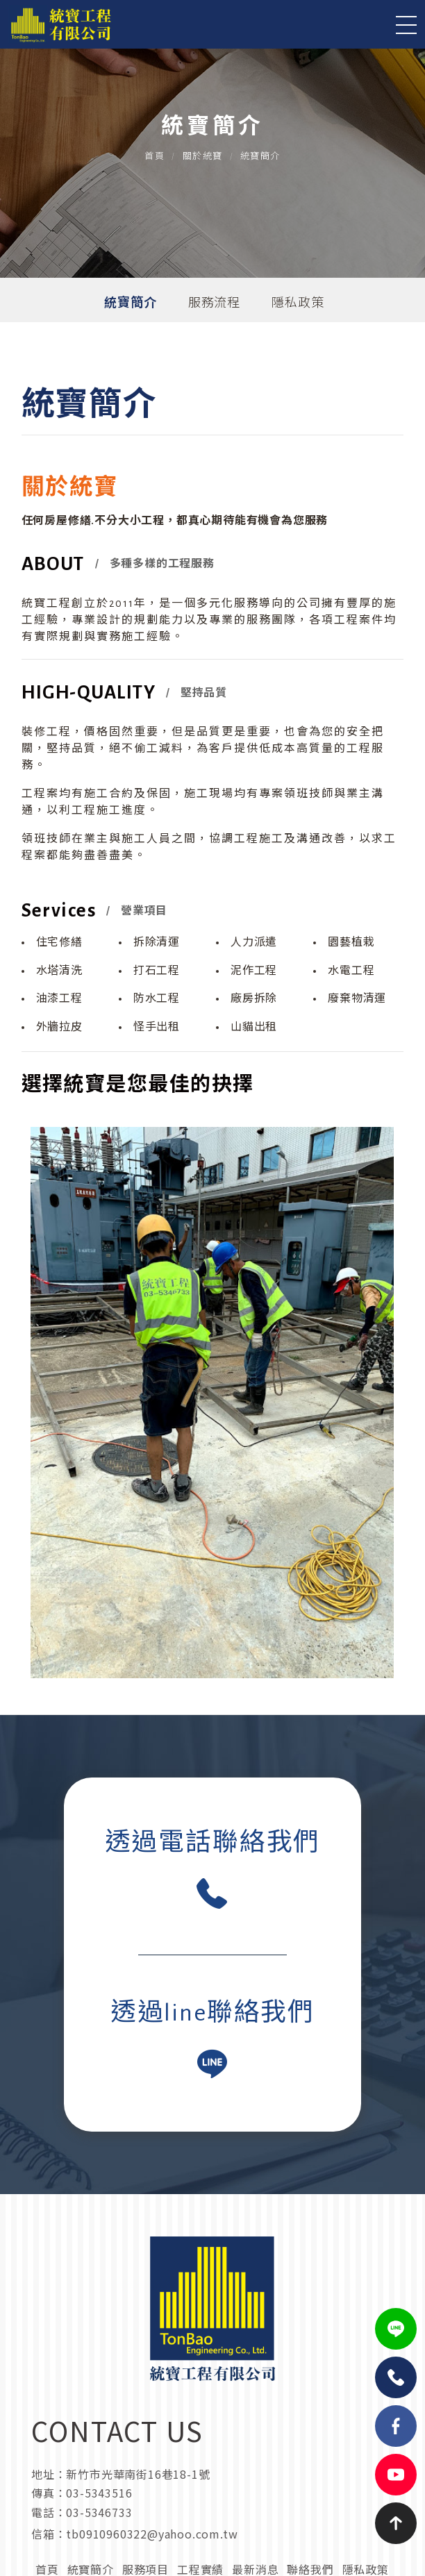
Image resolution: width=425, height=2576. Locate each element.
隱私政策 (298, 303)
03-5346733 (99, 2512)
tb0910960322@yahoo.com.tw (152, 2533)
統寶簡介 (130, 303)
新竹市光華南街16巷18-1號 (138, 2474)
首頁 (154, 156)
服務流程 (214, 303)
